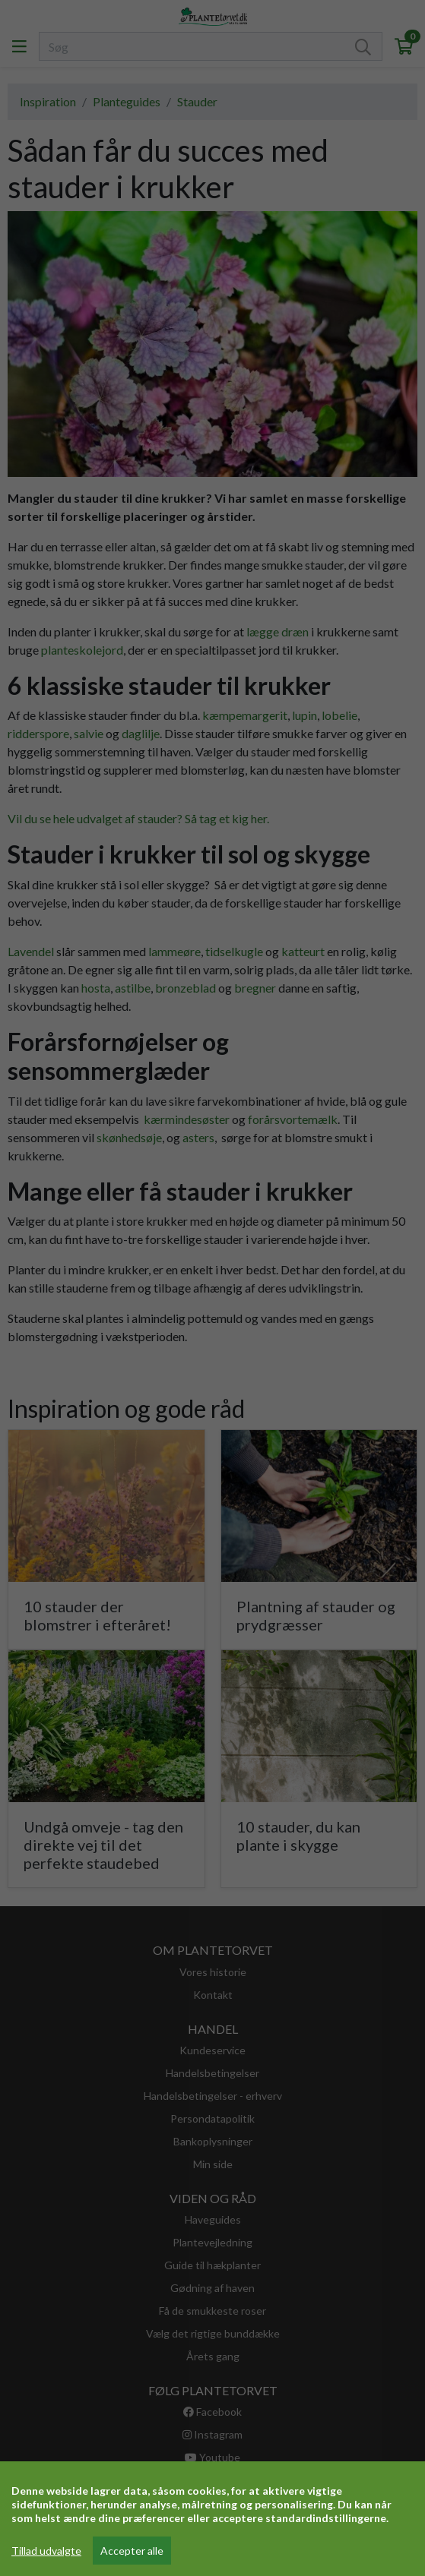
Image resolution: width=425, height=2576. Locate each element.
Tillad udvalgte (46, 2550)
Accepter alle (131, 2550)
